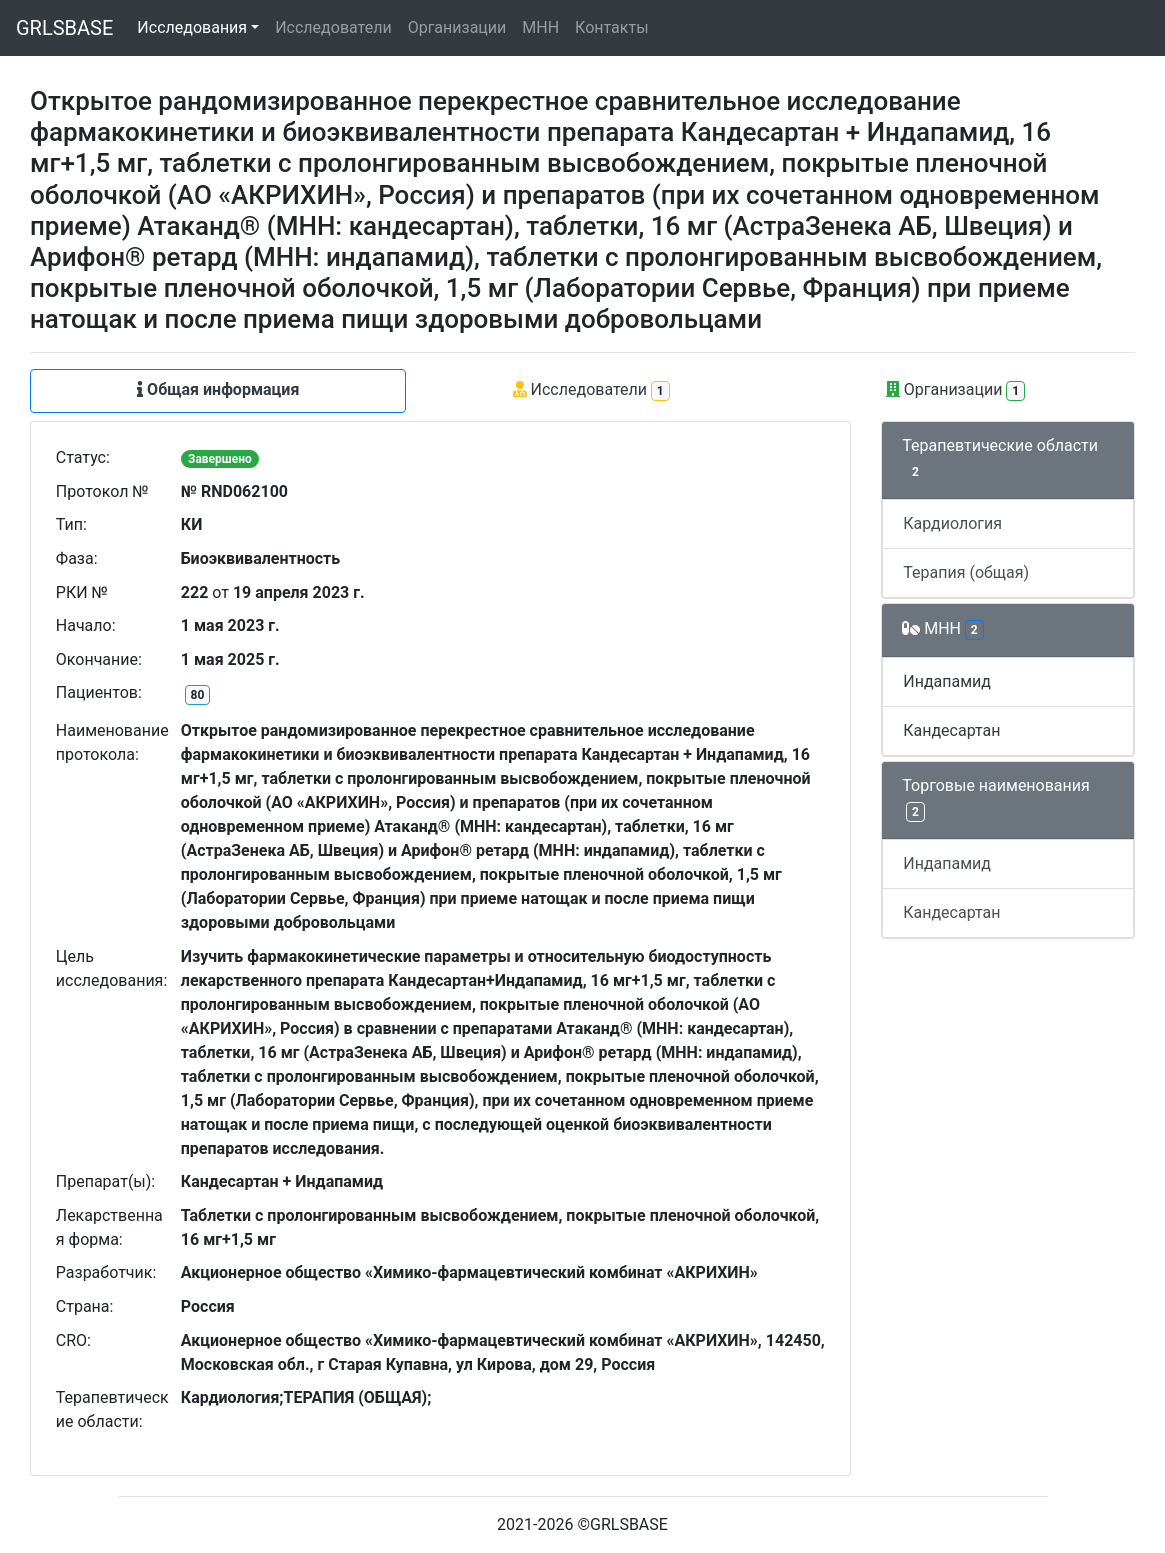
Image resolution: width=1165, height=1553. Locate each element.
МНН (540, 27)
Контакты (611, 27)
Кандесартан (951, 730)
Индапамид (947, 681)
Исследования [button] (192, 27)
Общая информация (218, 389)
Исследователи (333, 27)
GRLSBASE (64, 28)
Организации (457, 27)
